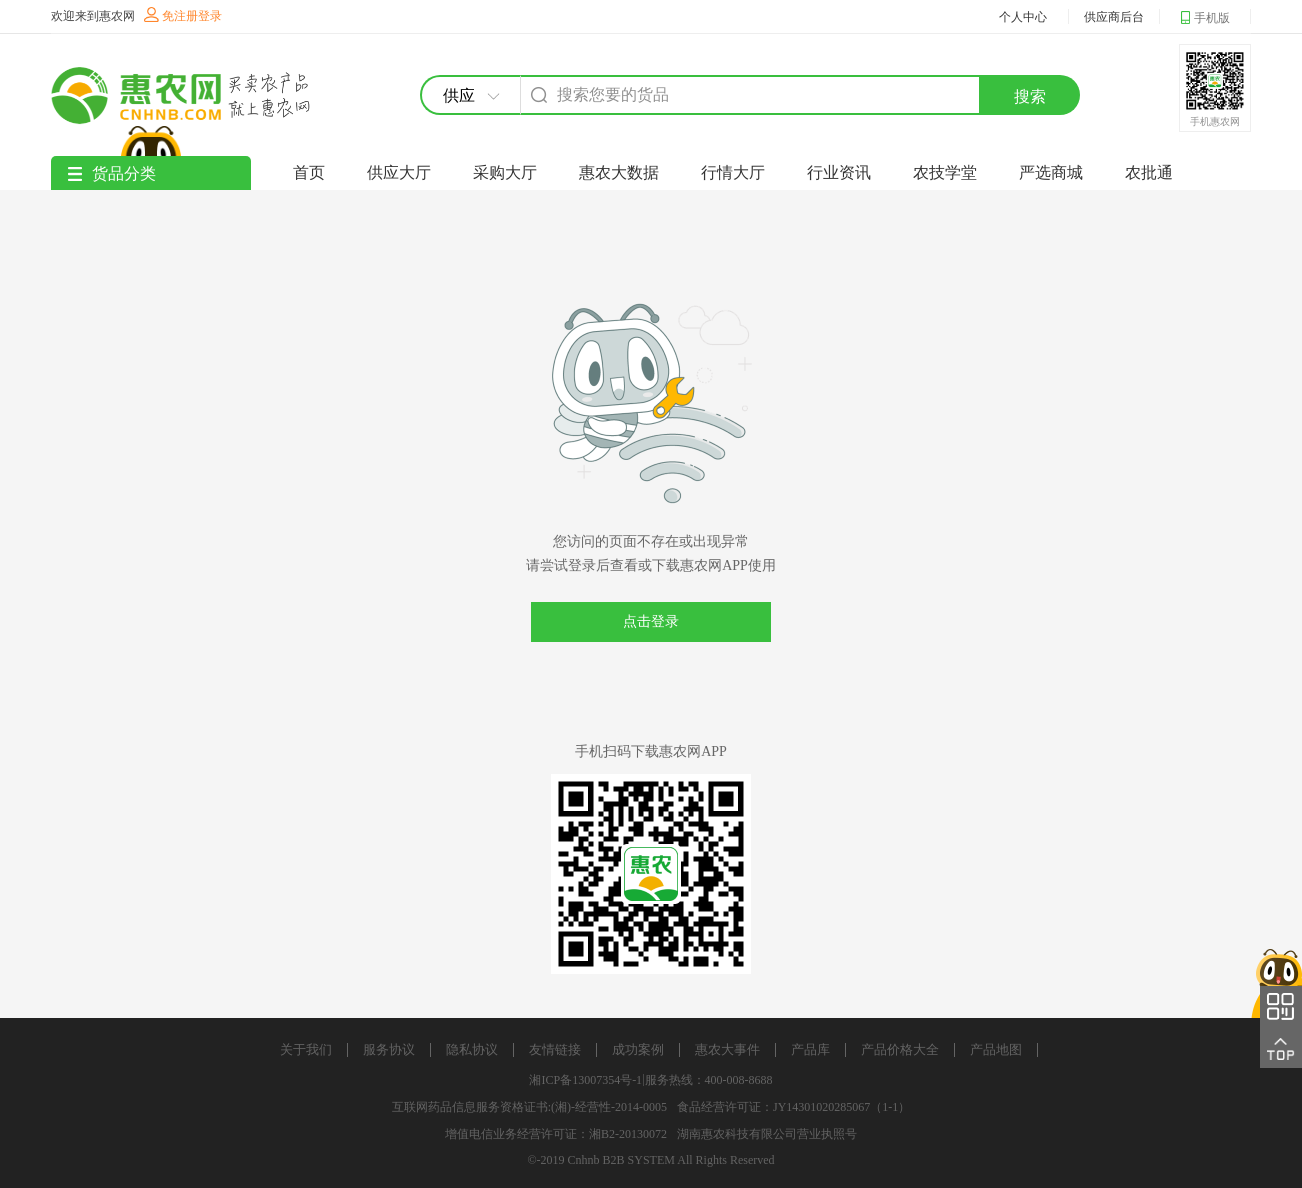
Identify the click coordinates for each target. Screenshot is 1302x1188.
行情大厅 (733, 172)
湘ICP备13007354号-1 (585, 1080)
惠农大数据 (619, 172)
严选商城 (1051, 172)
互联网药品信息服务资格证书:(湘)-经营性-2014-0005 (529, 1107)
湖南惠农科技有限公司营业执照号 (767, 1134)
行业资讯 (839, 172)
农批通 (1149, 172)
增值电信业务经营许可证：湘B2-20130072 (556, 1134)
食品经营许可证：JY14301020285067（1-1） (793, 1107)
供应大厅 (399, 172)
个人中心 (1023, 17)
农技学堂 (945, 172)
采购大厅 (505, 172)
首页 (309, 172)
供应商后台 (1114, 17)
